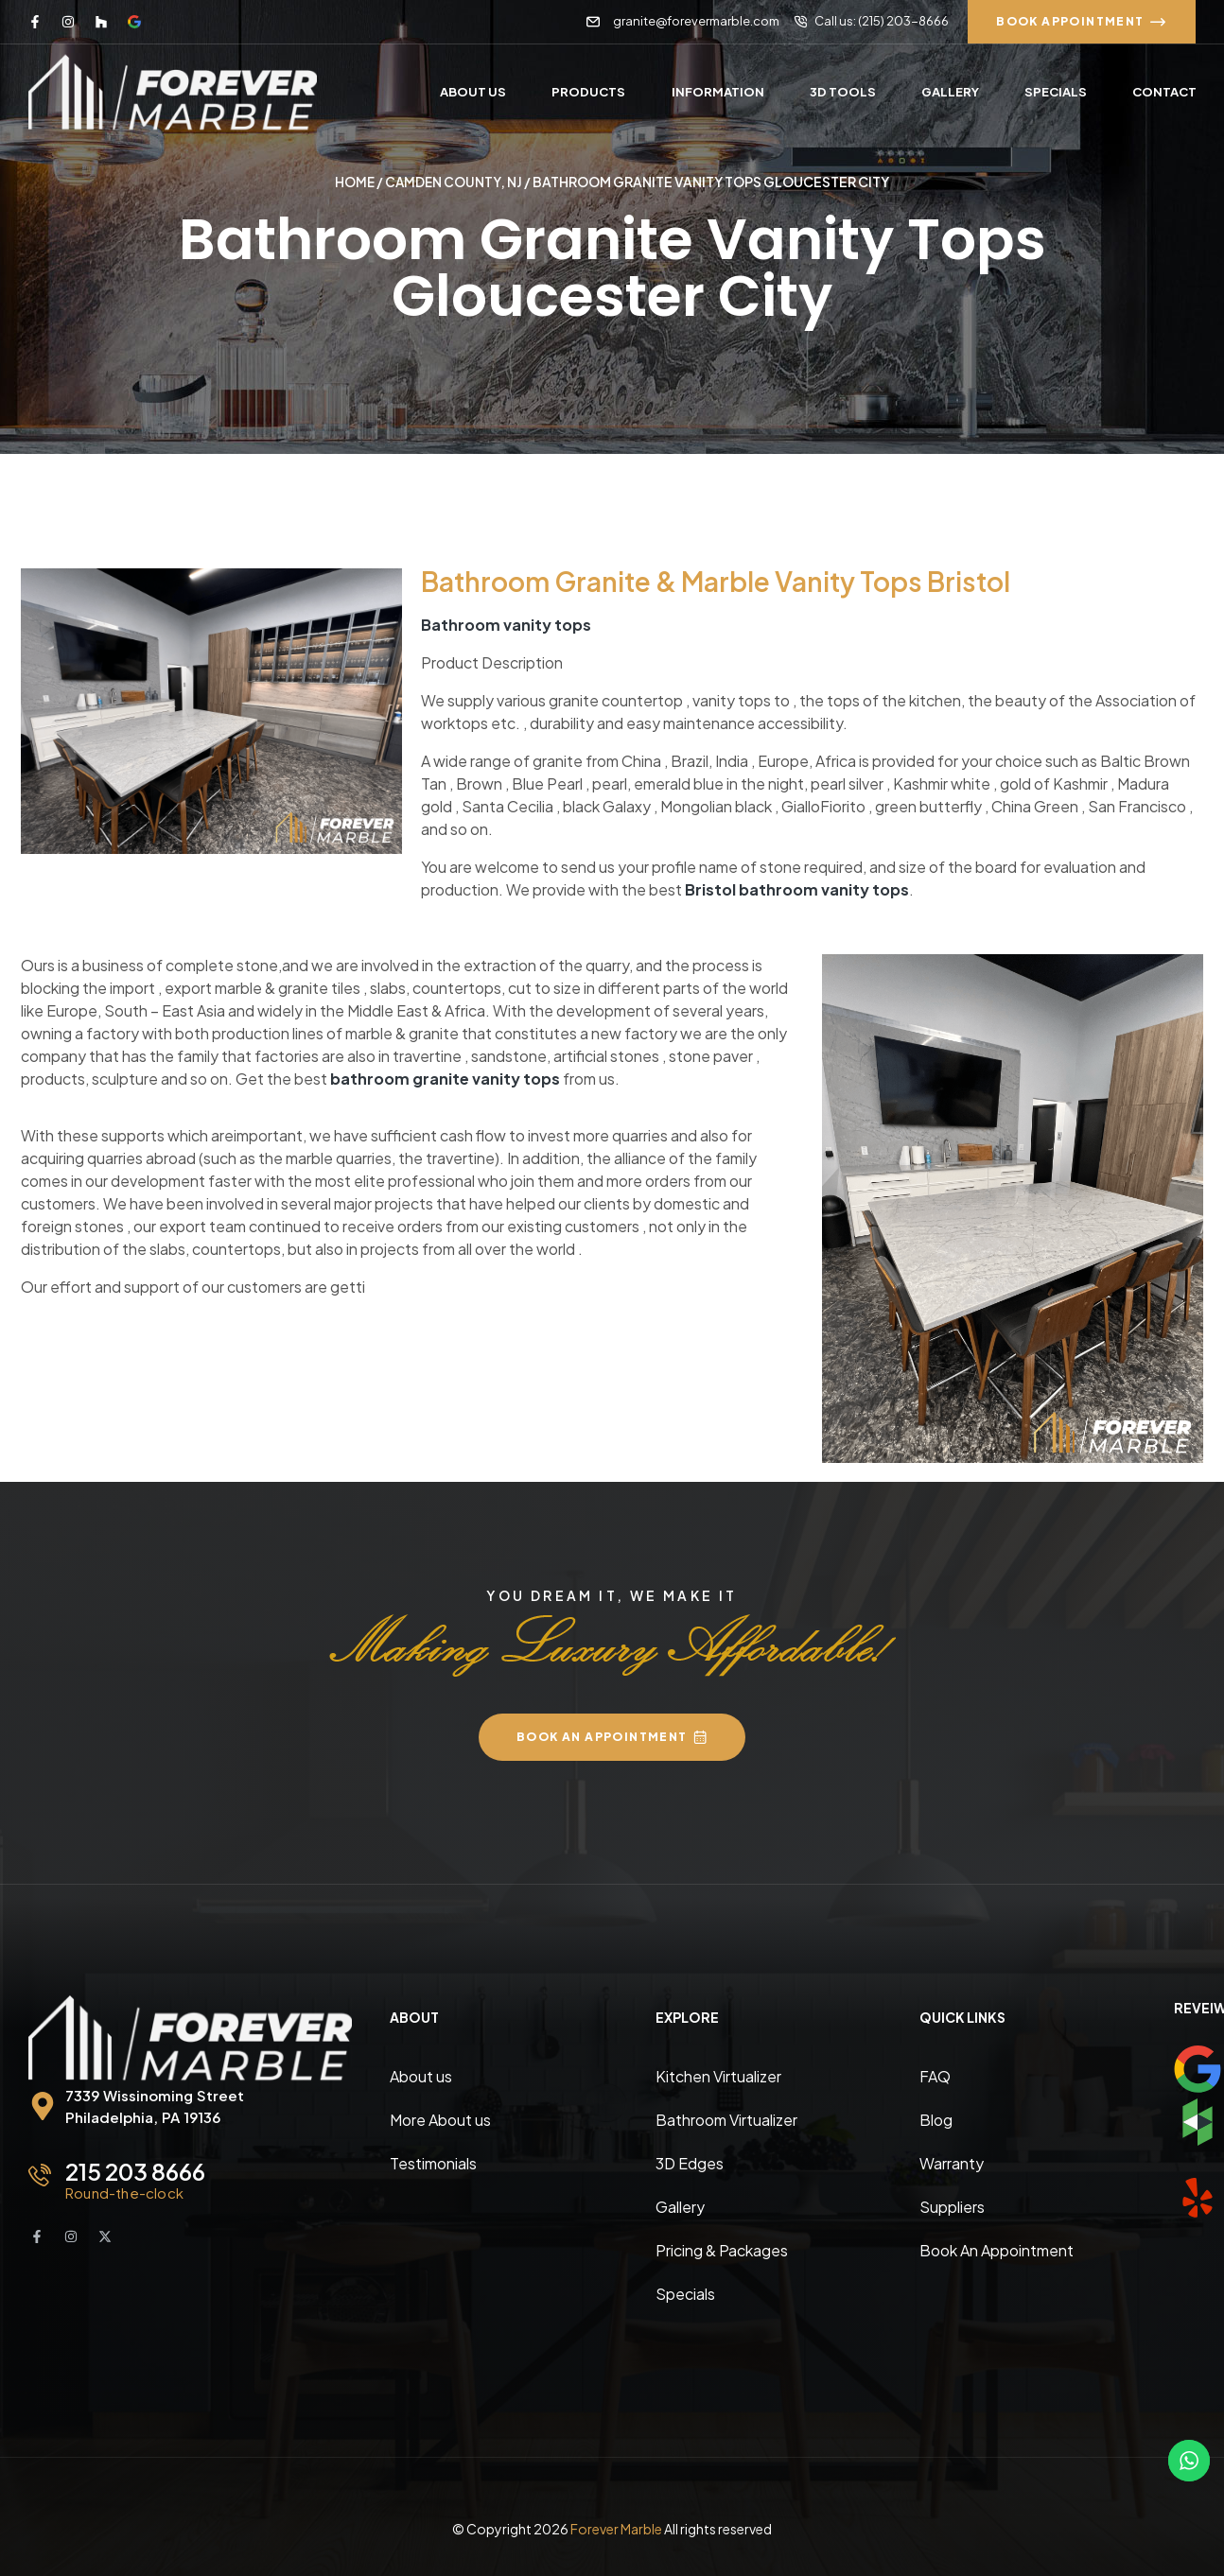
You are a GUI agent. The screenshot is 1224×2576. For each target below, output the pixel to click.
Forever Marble (616, 2527)
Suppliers (952, 2206)
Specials (685, 2293)
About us (421, 2075)
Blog (936, 2119)
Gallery (680, 2206)
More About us (440, 2119)
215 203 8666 (135, 2170)
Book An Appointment (996, 2249)
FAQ (935, 2075)
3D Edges (690, 2162)
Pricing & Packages (722, 2249)
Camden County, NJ (454, 181)
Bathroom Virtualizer (726, 2119)
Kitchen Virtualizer (718, 2075)
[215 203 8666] (39, 2174)
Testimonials (433, 2162)
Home (354, 181)
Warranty (951, 2162)
